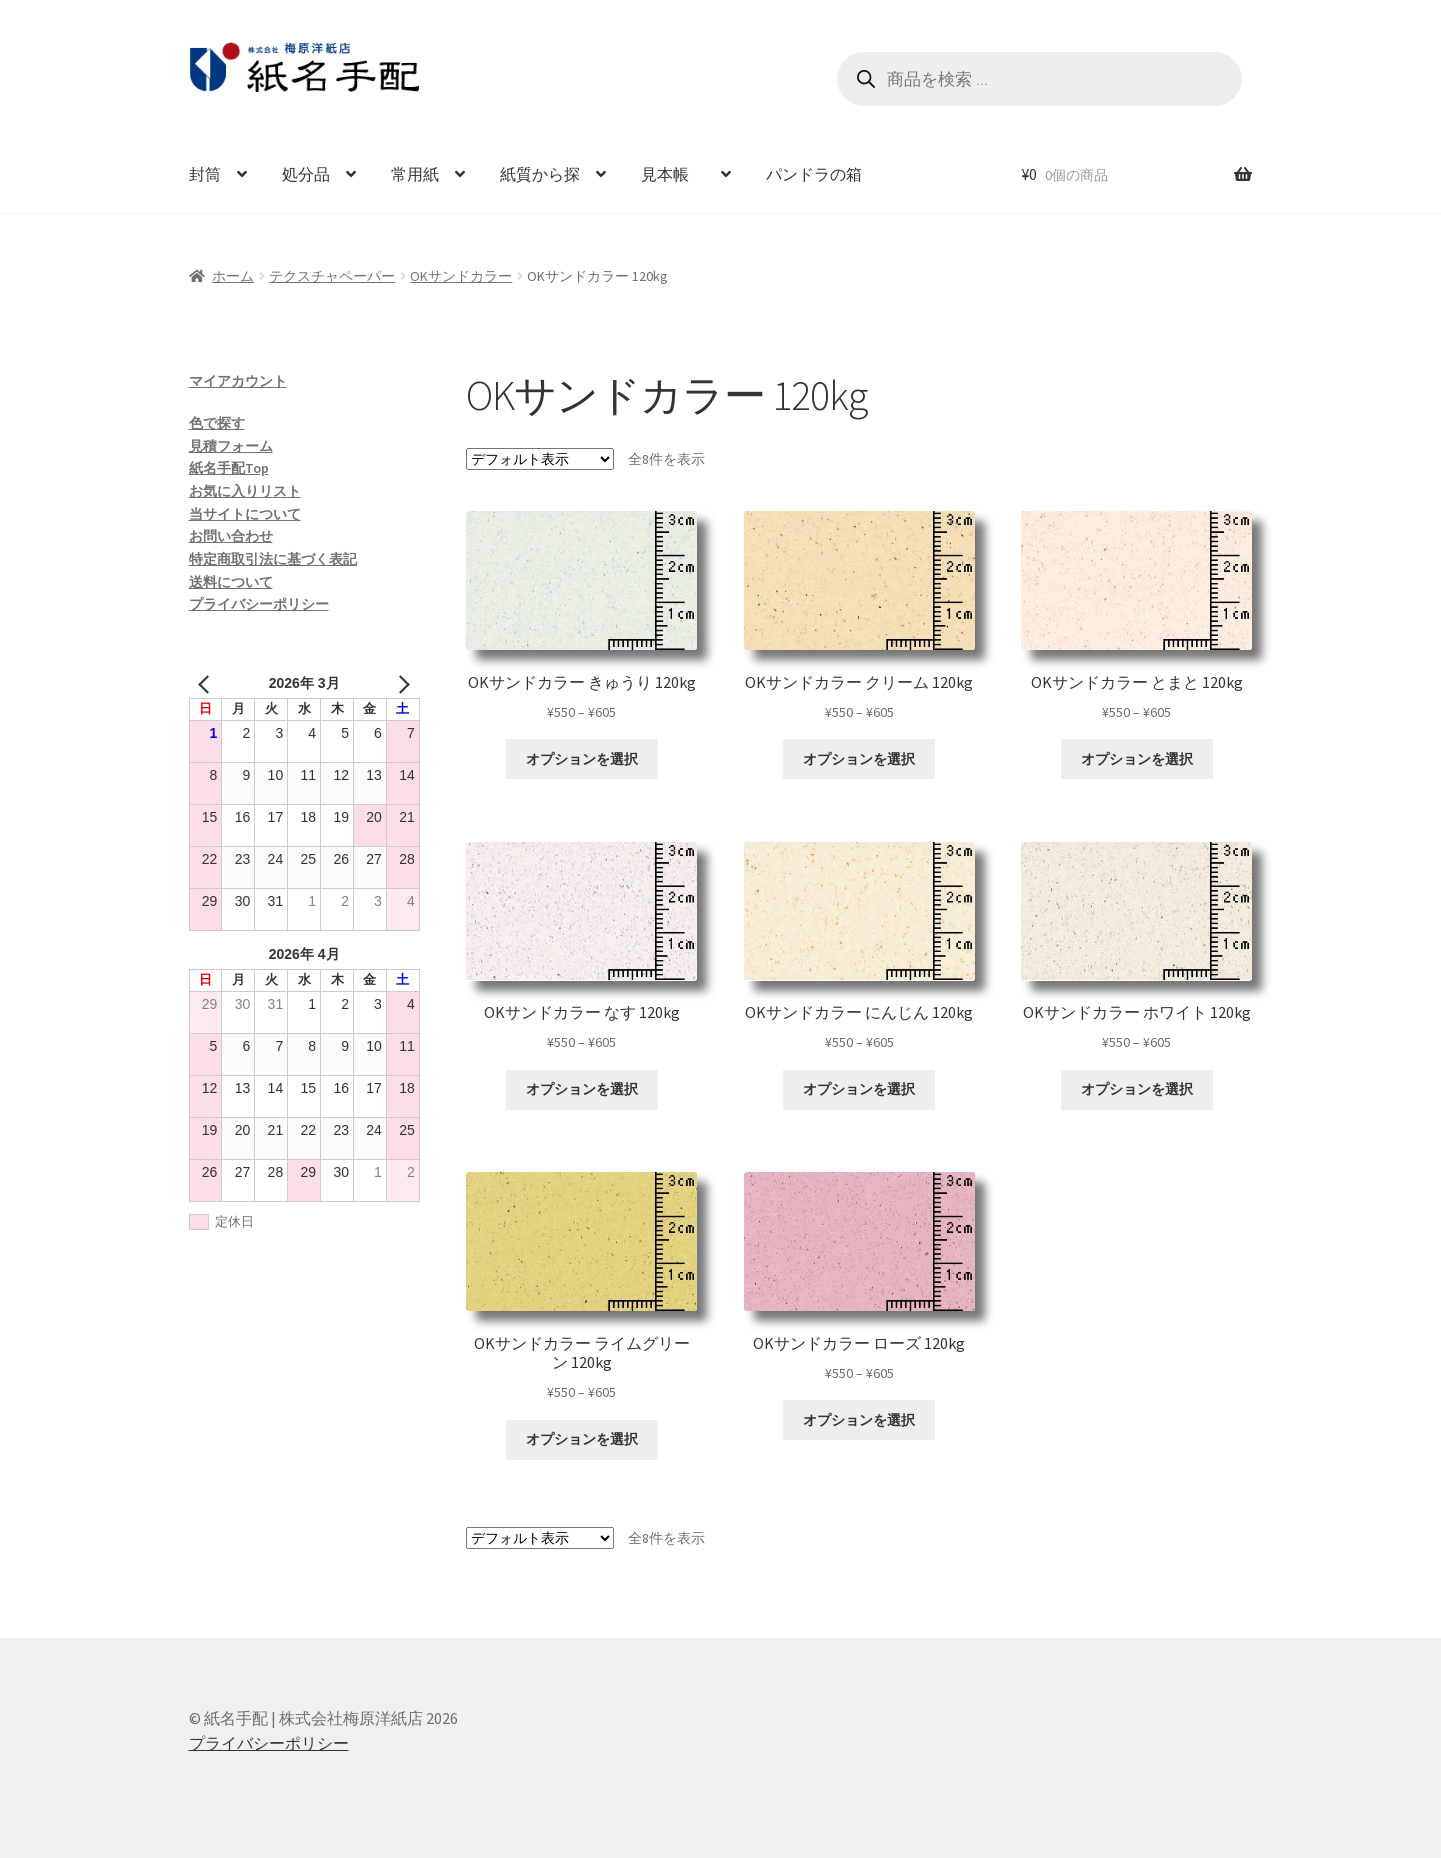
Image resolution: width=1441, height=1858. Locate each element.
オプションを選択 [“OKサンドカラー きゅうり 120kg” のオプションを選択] (582, 759)
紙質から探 (540, 174)
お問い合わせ (231, 536)
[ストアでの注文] (540, 459)
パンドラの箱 (814, 174)
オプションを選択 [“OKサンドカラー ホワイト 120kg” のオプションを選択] (1137, 1089)
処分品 (306, 174)
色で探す (217, 423)
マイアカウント (238, 381)
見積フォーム (231, 446)
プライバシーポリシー (259, 604)
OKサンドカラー (461, 276)
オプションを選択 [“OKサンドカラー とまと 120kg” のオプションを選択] (1137, 759)
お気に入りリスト (245, 491)
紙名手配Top (229, 468)
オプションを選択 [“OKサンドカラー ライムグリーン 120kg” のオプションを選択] (582, 1439)
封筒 (205, 174)
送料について (231, 582)
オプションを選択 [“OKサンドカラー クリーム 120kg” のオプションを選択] (859, 759)
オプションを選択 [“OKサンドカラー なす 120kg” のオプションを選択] (582, 1089)
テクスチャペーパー (332, 276)
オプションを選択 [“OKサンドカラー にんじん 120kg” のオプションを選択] (859, 1089)
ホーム (233, 276)
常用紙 (415, 174)
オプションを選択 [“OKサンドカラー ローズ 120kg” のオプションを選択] (859, 1420)
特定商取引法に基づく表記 (273, 559)
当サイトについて (245, 514)
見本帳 (673, 174)
